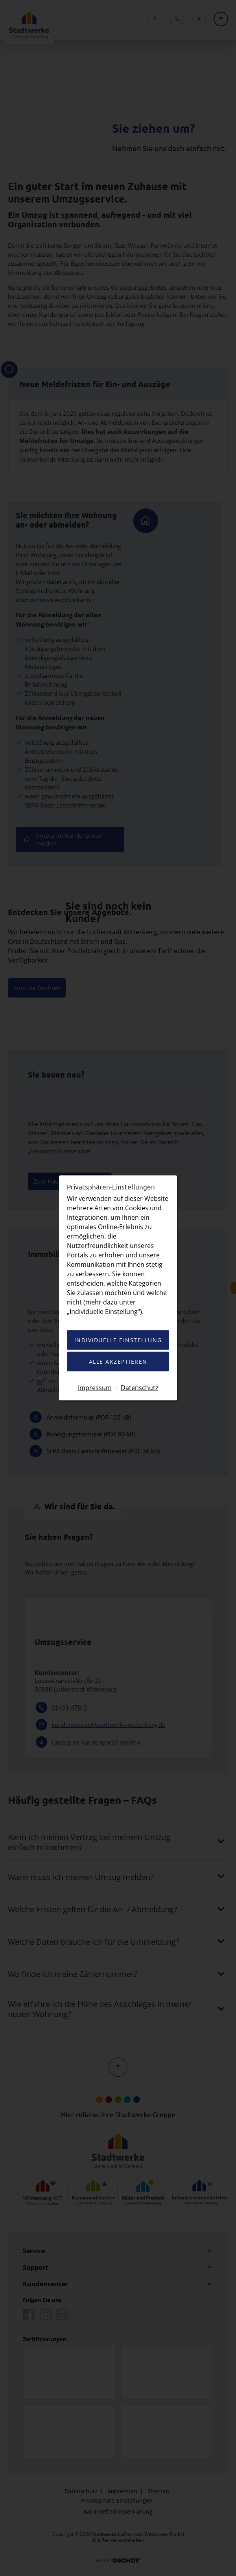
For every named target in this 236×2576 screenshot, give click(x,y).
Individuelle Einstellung (118, 1340)
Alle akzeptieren (118, 1362)
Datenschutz (140, 1388)
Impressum (95, 1388)
